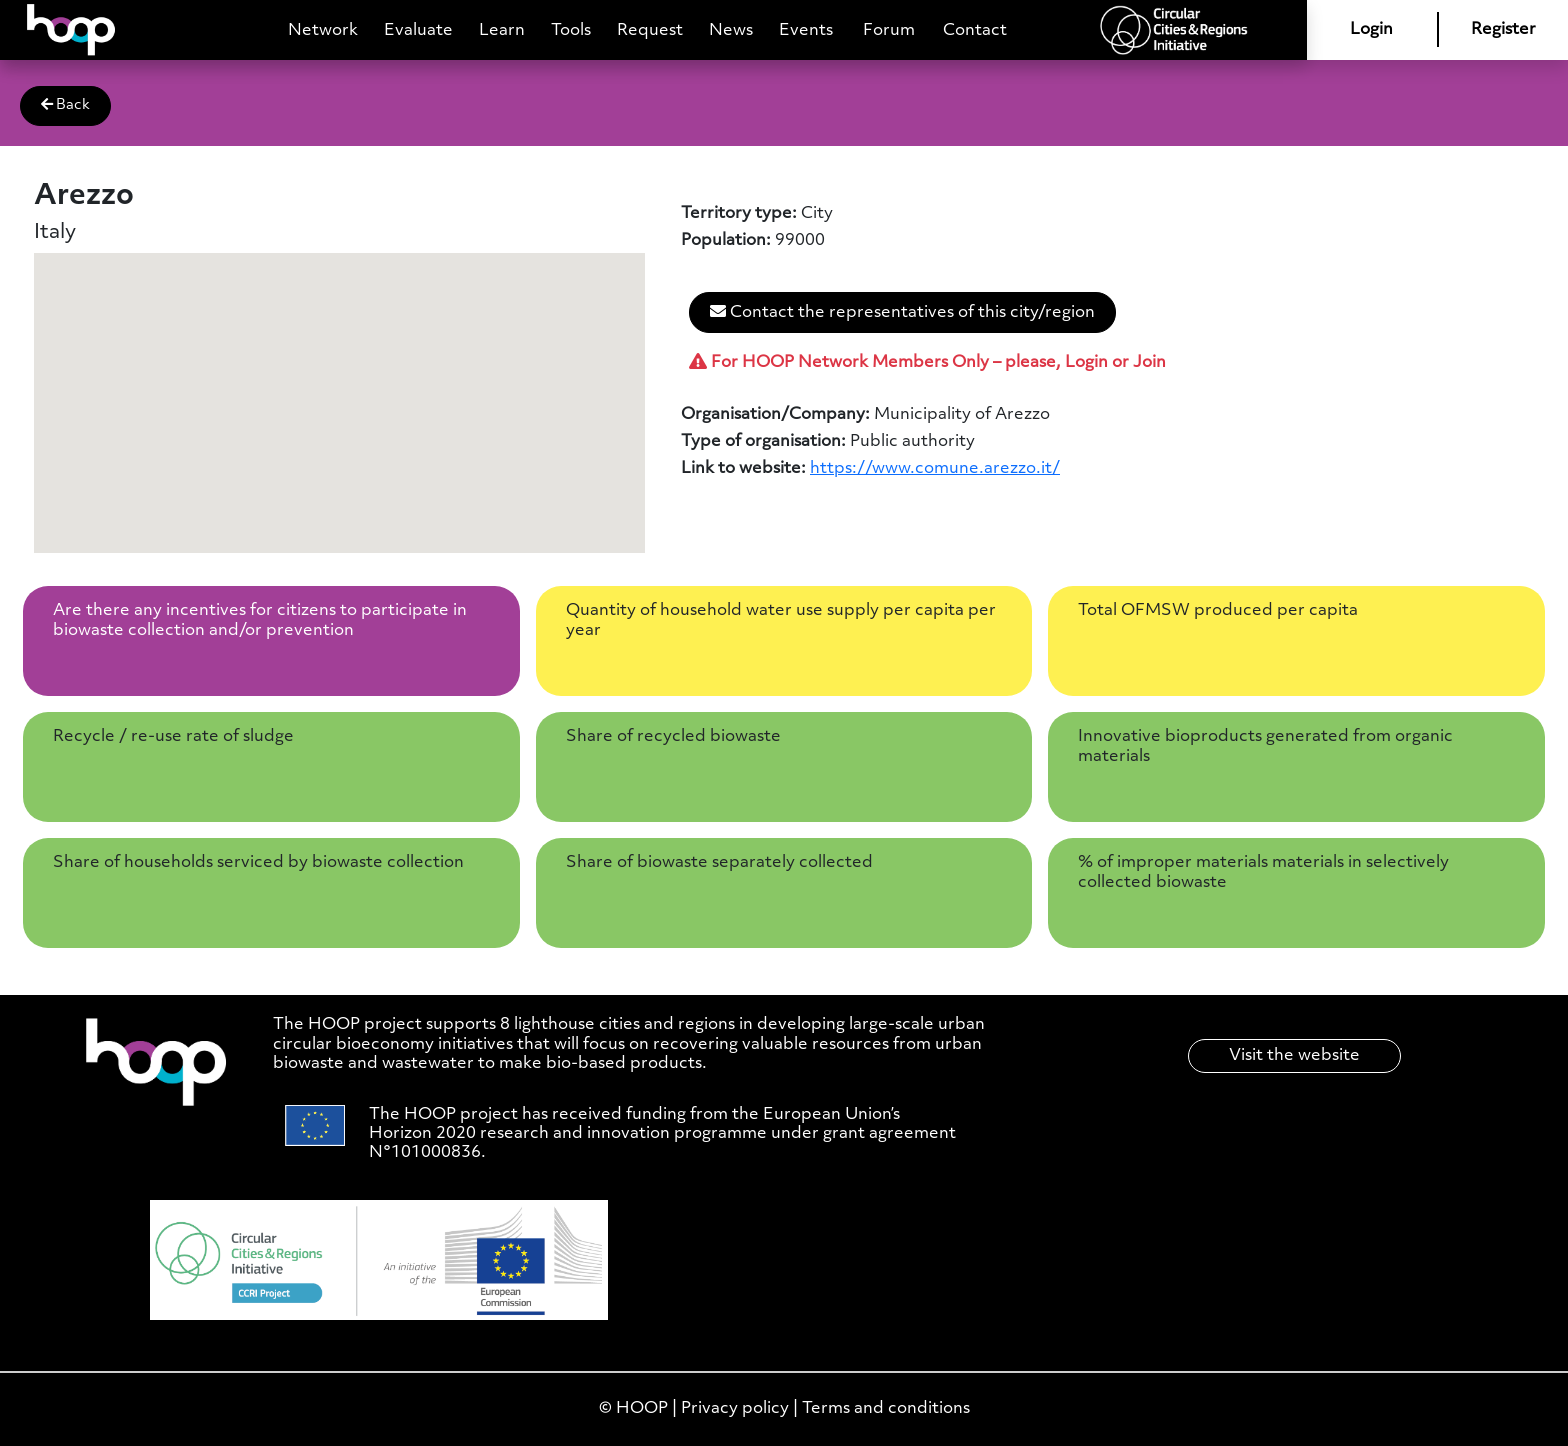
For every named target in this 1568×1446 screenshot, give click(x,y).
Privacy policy (735, 1408)
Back (65, 105)
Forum (889, 30)
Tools (571, 30)
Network (323, 30)
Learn (502, 30)
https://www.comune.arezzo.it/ (935, 468)
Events (806, 30)
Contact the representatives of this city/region (902, 312)
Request (650, 30)
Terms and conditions (886, 1408)
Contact (975, 30)
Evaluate (418, 30)
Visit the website (1294, 1055)
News (731, 30)
